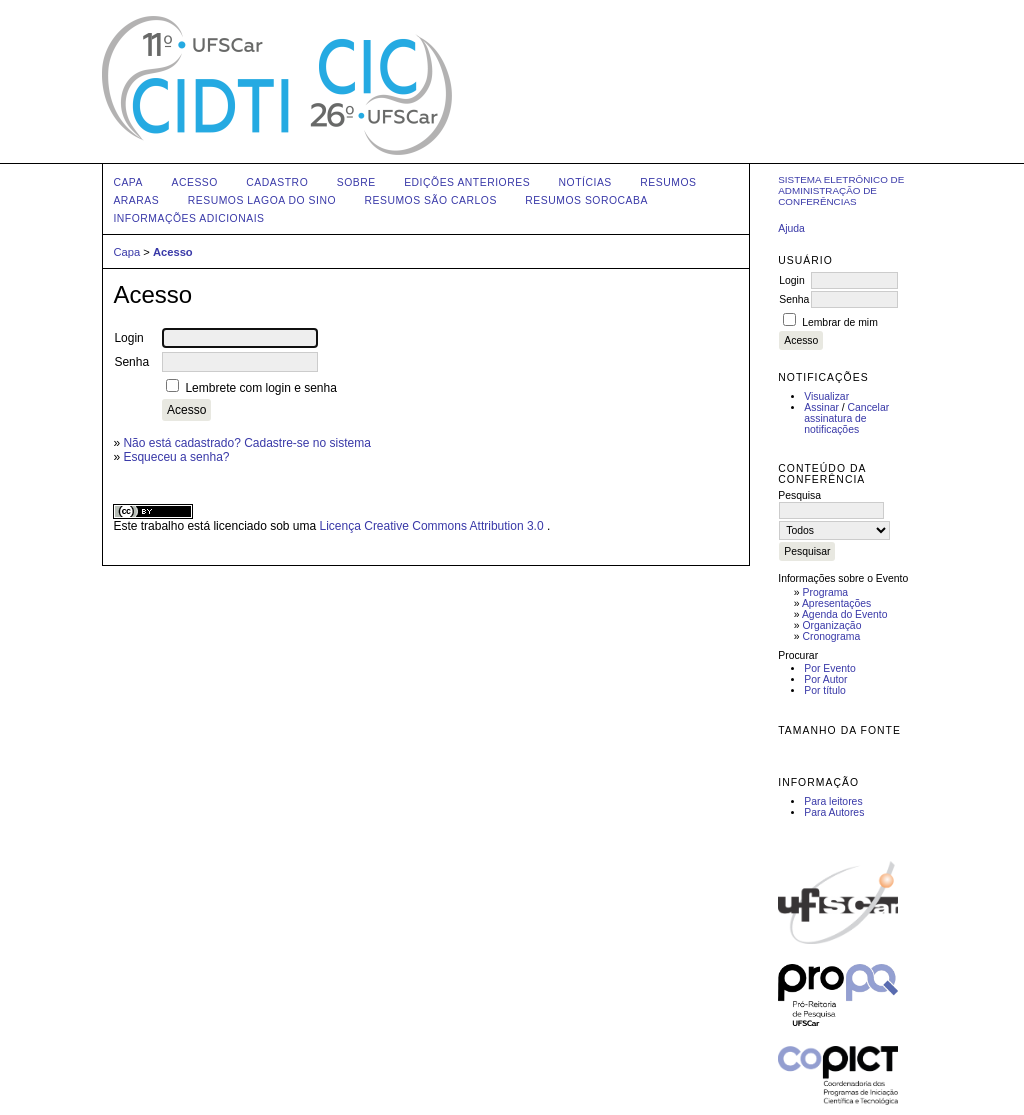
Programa (826, 592)
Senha (794, 299)
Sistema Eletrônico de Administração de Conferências (841, 190)
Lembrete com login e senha (260, 388)
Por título (825, 690)
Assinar (821, 407)
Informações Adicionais (188, 218)
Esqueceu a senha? (176, 457)
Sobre (356, 182)
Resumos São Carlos (431, 200)
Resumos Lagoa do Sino (262, 200)
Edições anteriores (467, 182)
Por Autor (825, 679)
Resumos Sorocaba (586, 200)
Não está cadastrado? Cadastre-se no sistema (246, 443)
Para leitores (833, 801)
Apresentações (836, 603)
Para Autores (834, 812)
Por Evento (829, 668)
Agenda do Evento (845, 614)
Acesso (194, 182)
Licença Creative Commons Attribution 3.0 (433, 526)
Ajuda (791, 228)
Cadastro (277, 182)
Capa (128, 182)
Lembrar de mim (840, 322)
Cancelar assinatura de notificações (846, 418)
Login (791, 280)
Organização (832, 625)
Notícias (585, 182)
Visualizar (826, 396)
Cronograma (832, 636)
